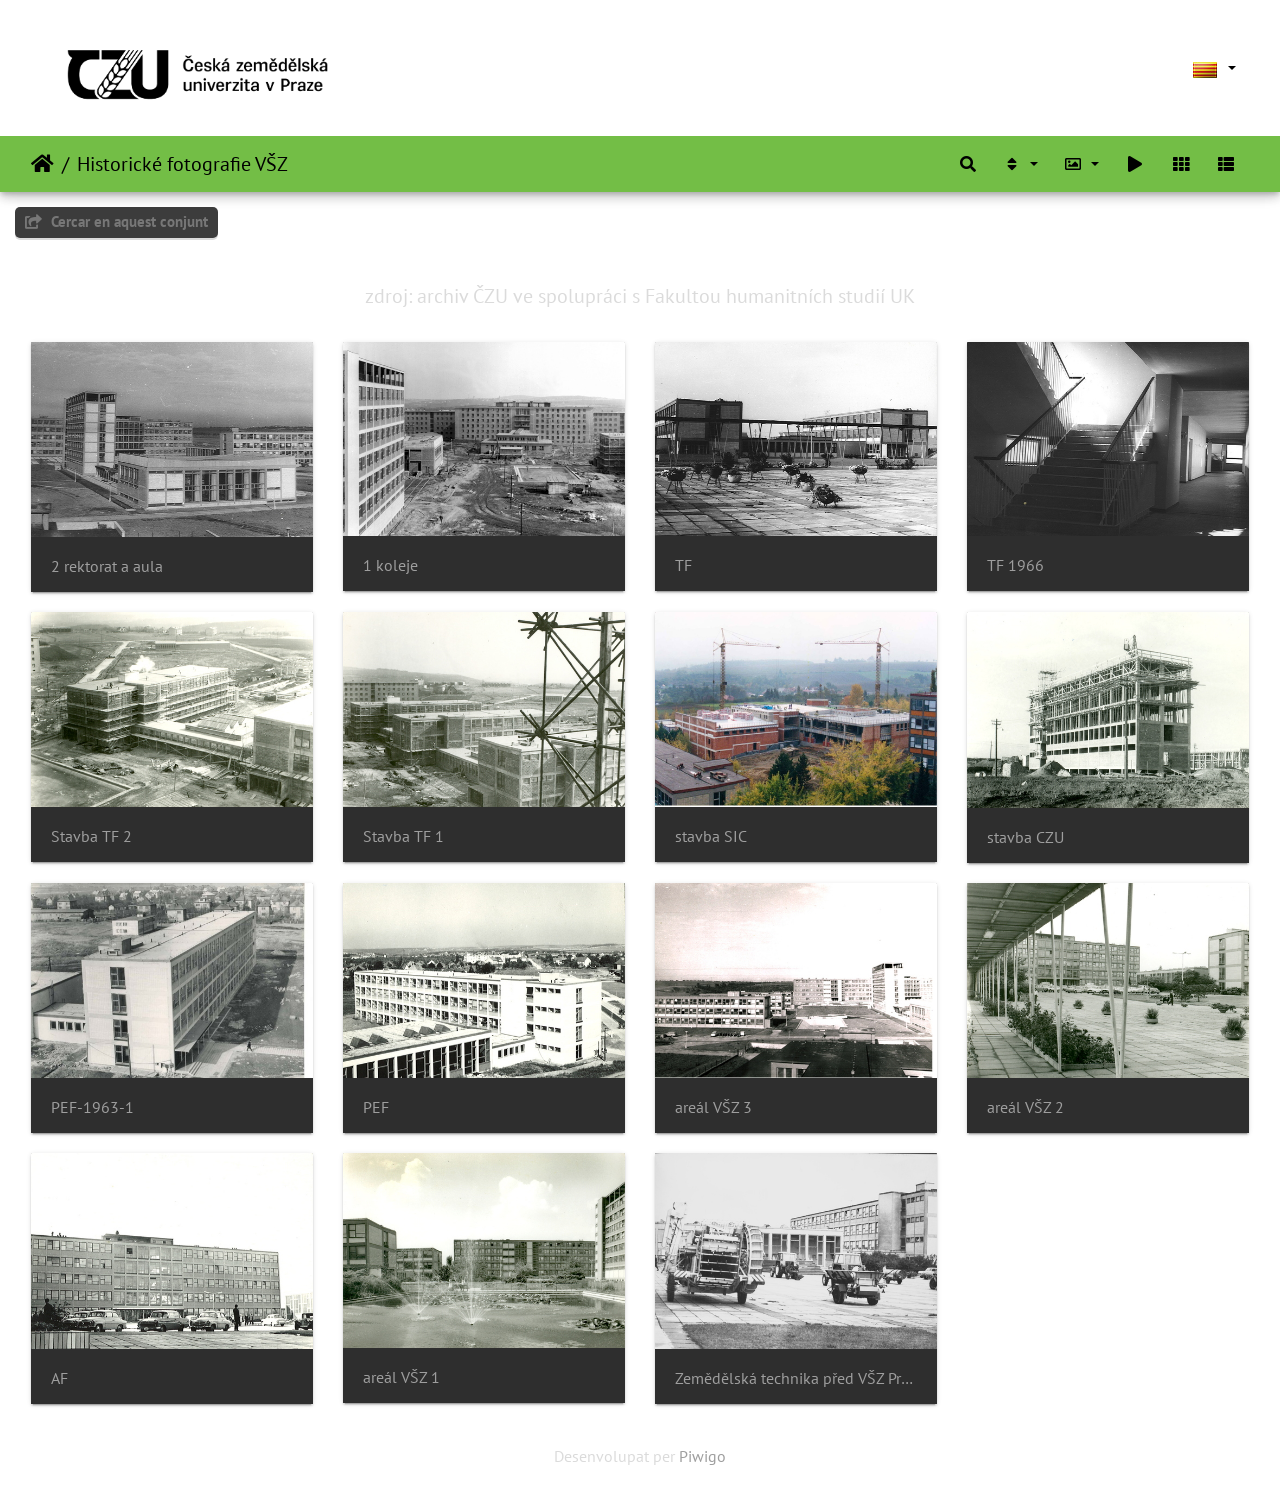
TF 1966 (1015, 565)
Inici (42, 164)
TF (683, 565)
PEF (376, 1107)
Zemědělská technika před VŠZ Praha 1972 (796, 1378)
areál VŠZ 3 (713, 1107)
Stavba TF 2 (91, 836)
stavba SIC (711, 836)
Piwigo (702, 1456)
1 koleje (390, 565)
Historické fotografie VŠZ (182, 164)
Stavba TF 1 (403, 836)
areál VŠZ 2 (1025, 1107)
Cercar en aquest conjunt (116, 221)
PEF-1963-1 (92, 1107)
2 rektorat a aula (107, 566)
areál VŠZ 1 (401, 1377)
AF (59, 1378)
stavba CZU (1025, 837)
